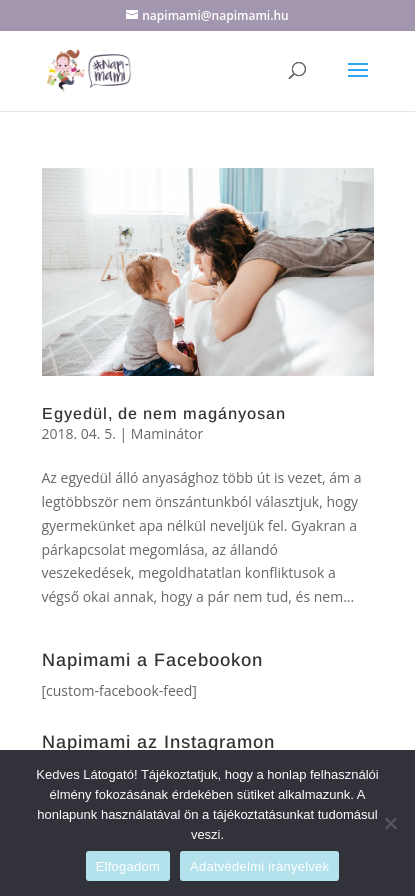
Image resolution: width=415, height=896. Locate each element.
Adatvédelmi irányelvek (259, 866)
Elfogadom (128, 866)
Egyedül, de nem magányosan (164, 413)
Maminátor (167, 433)
